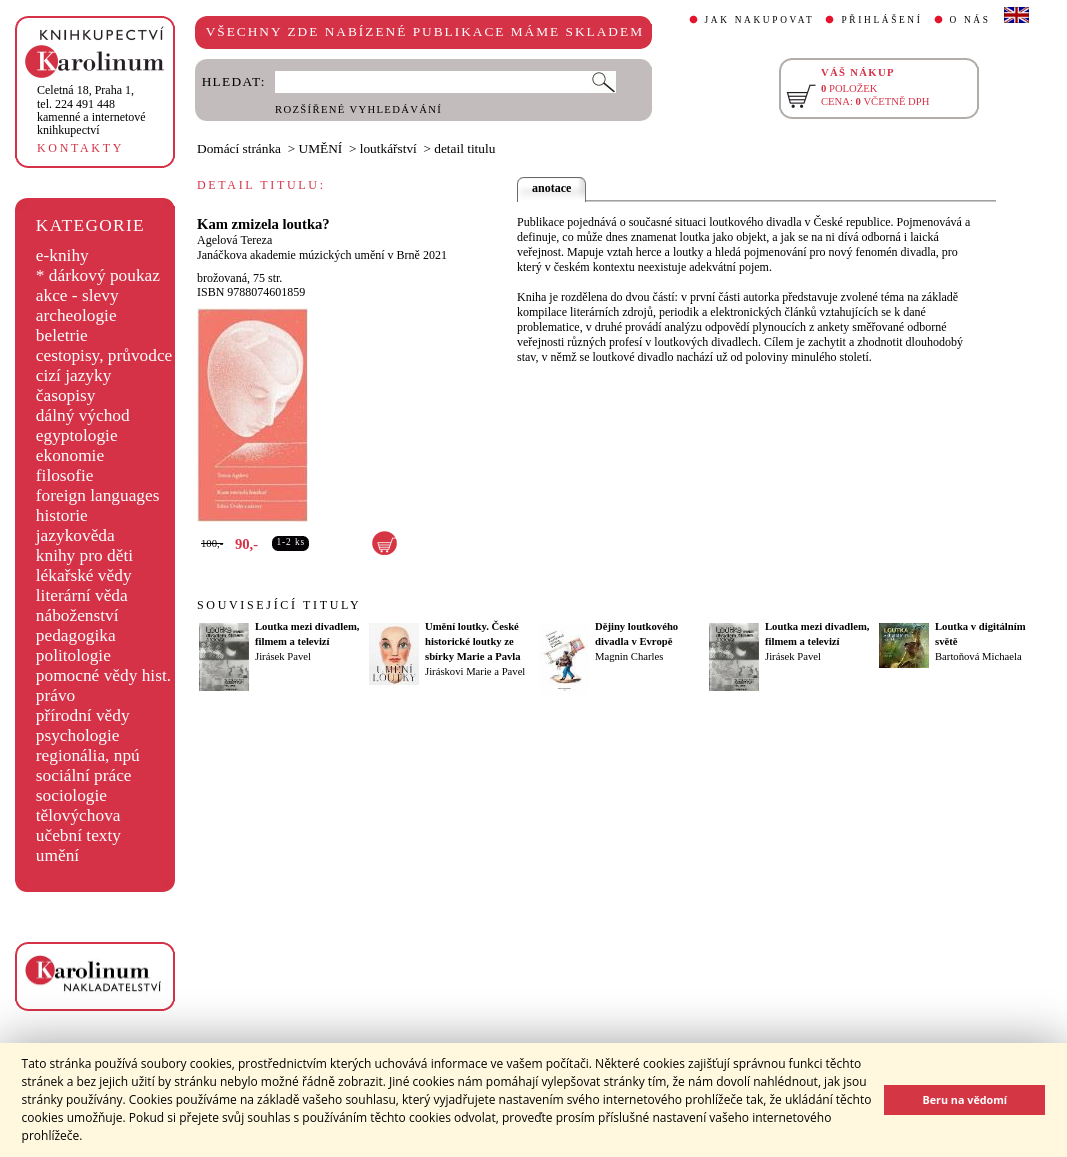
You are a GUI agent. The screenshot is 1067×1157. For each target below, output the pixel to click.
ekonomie (70, 455)
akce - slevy (77, 295)
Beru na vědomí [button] (964, 1099)
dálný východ (83, 415)
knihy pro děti (84, 555)
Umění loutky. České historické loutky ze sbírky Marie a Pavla (473, 641)
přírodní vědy (83, 715)
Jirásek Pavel (283, 656)
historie (62, 515)
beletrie (62, 335)
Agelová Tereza (234, 240)
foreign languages (98, 495)
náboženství (77, 615)
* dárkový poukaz (98, 275)
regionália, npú (88, 755)
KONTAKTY (80, 148)
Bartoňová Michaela (978, 656)
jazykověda (75, 535)
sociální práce (84, 775)
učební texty (78, 835)
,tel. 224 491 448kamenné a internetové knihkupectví (91, 110)
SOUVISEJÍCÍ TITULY (279, 605)
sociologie (71, 795)
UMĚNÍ (321, 148)
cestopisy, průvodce (104, 355)
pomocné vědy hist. (103, 675)
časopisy (66, 395)
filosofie (65, 475)
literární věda (82, 595)
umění (57, 855)
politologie (73, 655)
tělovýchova (78, 815)
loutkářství (388, 148)
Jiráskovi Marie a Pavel (475, 671)
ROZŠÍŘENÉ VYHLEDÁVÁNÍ (358, 109)
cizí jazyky (74, 375)
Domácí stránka (239, 148)
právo (55, 695)
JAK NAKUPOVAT (760, 20)
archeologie (76, 315)
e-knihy (62, 255)
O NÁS (970, 20)
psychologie (78, 735)
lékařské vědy (84, 575)
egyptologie (77, 435)
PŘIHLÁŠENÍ (881, 20)
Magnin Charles (629, 656)
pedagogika (76, 635)
